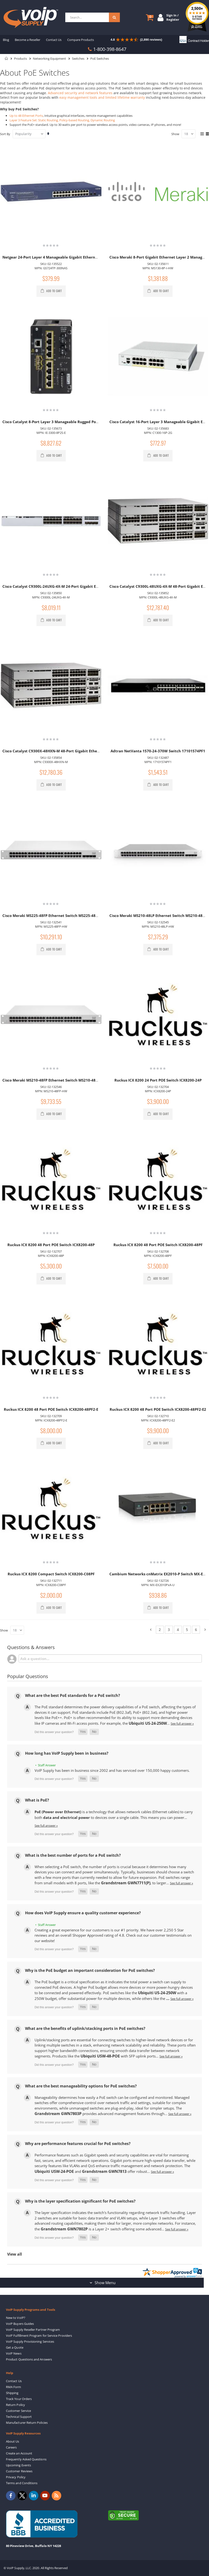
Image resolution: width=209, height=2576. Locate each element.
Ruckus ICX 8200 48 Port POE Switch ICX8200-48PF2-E (51, 1409)
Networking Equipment (49, 58)
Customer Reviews (19, 2471)
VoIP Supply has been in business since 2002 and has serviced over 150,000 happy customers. (112, 1770)
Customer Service (18, 2411)
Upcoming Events (18, 2465)
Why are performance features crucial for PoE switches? (78, 2143)
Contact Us (14, 2381)
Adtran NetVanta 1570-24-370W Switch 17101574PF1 (158, 751)
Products (20, 58)
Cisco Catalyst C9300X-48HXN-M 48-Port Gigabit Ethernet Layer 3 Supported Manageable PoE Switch (92, 751)
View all (14, 2254)
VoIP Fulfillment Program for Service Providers (39, 2335)
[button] (82, 1732)
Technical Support (19, 2416)
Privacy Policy (15, 2477)
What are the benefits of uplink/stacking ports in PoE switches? (85, 2028)
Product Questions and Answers (29, 2359)
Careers (11, 2447)
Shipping (12, 2393)
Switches (78, 58)
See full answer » (182, 1723)
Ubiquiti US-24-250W (148, 1723)
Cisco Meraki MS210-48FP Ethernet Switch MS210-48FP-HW (54, 1080)
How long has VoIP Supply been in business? (66, 1753)
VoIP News (13, 2353)
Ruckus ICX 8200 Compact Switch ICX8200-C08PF (51, 1574)
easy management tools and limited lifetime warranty (102, 97)
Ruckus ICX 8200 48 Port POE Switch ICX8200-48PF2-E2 (158, 1409)
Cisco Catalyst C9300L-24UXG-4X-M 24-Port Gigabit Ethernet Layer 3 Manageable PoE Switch (84, 586)
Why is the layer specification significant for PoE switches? (80, 2201)
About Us (12, 2441)
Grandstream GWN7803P (58, 2113)
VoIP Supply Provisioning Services (30, 2341)
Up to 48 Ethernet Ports (26, 115)
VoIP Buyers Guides (20, 2323)
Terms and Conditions (21, 2483)
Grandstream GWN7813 (104, 2171)
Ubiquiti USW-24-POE (54, 2171)
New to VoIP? (15, 2318)
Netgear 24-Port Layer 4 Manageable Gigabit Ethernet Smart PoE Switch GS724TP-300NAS (82, 257)
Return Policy (15, 2405)
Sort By (5, 134)
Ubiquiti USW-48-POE (100, 2056)
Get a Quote (14, 2347)
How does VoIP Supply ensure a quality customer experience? (83, 1912)
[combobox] (92, 17)
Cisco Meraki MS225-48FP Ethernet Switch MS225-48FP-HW (54, 915)
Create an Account (19, 2453)
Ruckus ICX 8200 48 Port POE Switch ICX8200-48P (51, 1244)
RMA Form (13, 2387)
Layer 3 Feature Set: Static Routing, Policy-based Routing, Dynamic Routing (62, 120)
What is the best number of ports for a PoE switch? (73, 1855)
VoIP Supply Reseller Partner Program (33, 2329)
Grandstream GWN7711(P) (125, 1882)
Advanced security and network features (80, 93)
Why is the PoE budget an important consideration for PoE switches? (90, 1970)
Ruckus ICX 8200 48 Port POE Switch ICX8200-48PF (158, 1244)
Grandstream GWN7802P (64, 2229)
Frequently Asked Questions (26, 2459)
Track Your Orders (19, 2399)
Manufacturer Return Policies (27, 2422)
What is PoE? (37, 1800)
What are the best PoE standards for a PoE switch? (72, 1695)
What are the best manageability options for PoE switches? (81, 2086)
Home (6, 58)
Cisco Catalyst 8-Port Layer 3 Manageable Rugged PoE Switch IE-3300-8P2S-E (69, 421)
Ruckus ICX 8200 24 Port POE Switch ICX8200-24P (158, 1080)
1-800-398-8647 (109, 49)
